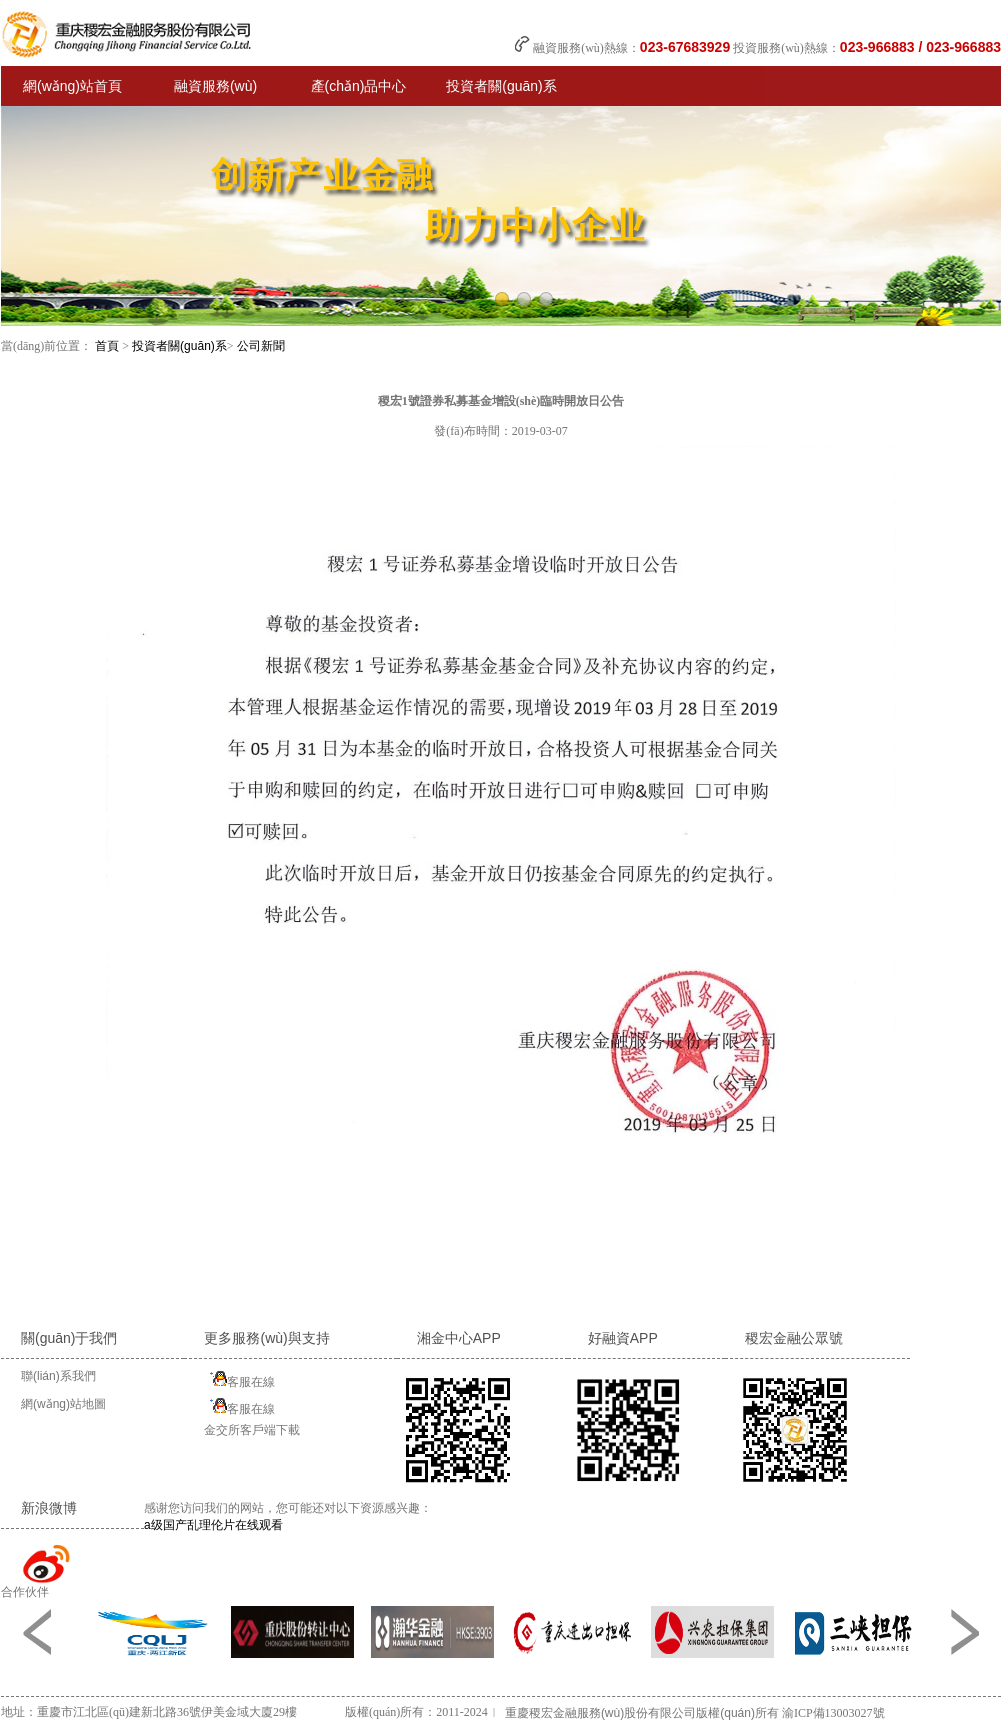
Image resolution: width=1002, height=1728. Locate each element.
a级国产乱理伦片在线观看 (213, 1525)
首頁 (107, 346)
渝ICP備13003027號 (833, 1713)
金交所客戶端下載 (252, 1430)
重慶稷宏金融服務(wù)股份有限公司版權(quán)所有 (642, 1713)
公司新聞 (261, 346)
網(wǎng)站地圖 (63, 1404)
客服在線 (239, 1379)
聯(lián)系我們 (58, 1376)
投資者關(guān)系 (179, 346)
